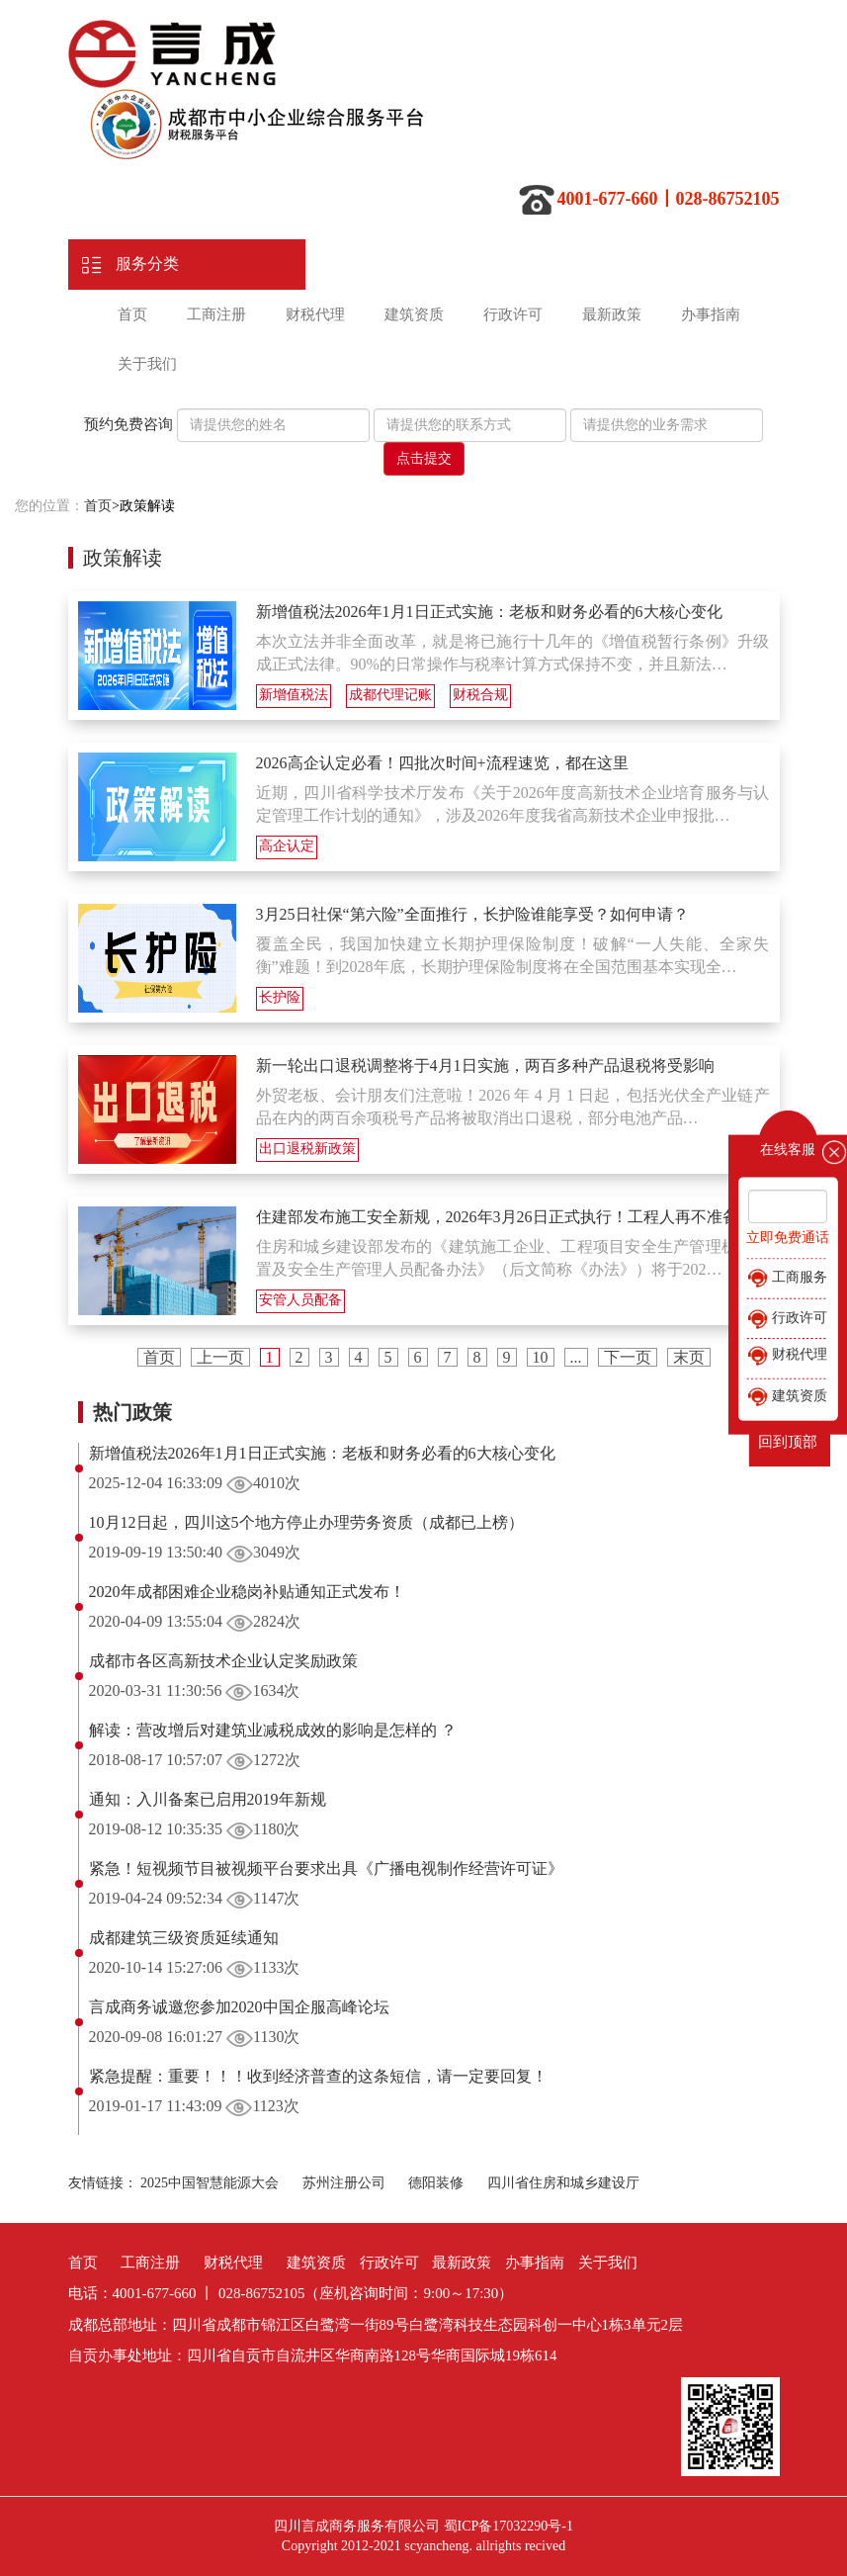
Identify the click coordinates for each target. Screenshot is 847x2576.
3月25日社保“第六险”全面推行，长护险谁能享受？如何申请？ (472, 914)
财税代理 (315, 314)
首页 (132, 314)
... (576, 1357)
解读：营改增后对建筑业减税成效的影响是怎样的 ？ (273, 1730)
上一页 (220, 1357)
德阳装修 (436, 2183)
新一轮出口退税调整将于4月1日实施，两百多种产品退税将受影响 (485, 1065)
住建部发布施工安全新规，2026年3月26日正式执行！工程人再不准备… (505, 1216)
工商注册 (216, 314)
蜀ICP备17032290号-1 (508, 2526)
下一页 (627, 1357)
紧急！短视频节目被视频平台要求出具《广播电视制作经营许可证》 (326, 1868)
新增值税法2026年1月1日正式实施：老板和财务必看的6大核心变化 (489, 611)
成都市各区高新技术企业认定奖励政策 (223, 1660)
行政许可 (513, 314)
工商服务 (787, 1278)
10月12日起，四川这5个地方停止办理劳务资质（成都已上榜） (306, 1522)
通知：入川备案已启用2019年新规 (207, 1799)
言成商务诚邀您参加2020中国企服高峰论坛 (239, 2007)
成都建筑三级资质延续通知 (184, 1937)
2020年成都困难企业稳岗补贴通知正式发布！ (247, 1591)
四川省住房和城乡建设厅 (563, 2183)
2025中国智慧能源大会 (209, 2183)
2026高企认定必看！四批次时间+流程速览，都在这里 (442, 763)
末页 (689, 1357)
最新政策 (611, 314)
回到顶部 (787, 1442)
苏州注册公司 (343, 2183)
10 (541, 1357)
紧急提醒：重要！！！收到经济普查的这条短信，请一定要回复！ (318, 2076)
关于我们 (147, 364)
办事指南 (710, 314)
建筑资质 (414, 314)
